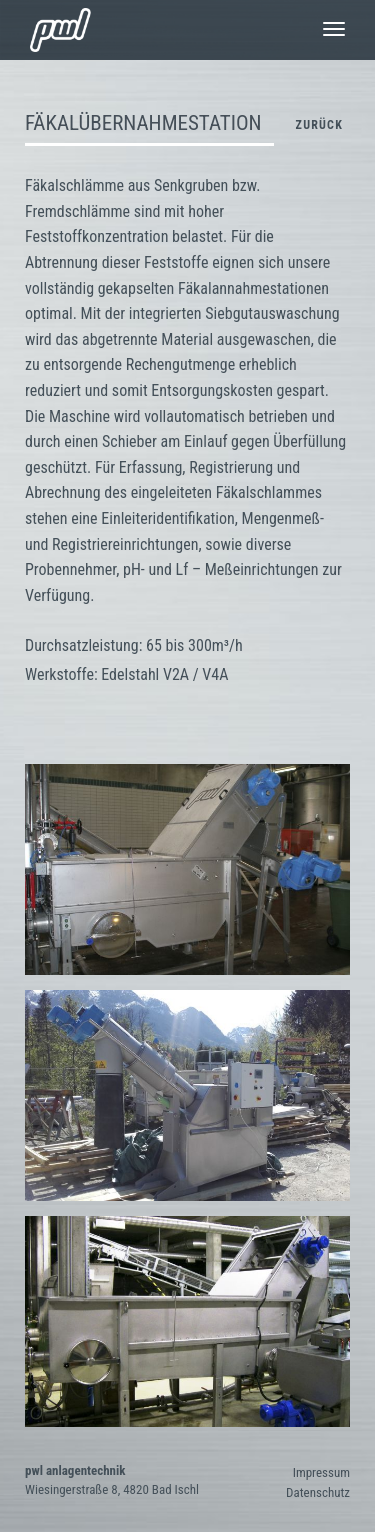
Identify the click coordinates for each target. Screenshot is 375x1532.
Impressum (321, 1472)
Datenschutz (318, 1492)
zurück (319, 125)
